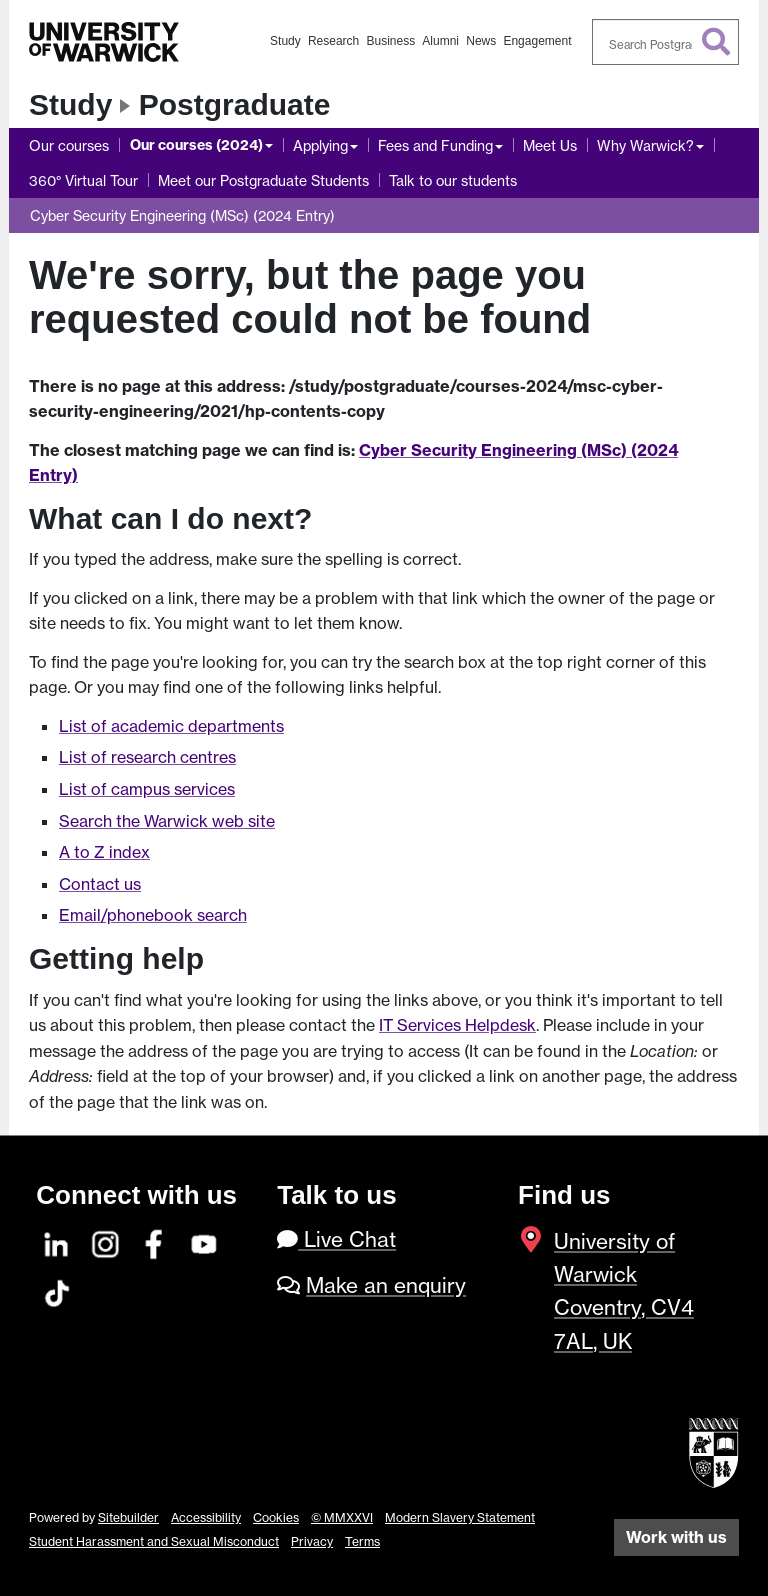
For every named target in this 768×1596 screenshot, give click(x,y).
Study (285, 41)
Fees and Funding (435, 145)
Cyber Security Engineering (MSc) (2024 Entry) (182, 215)
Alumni (440, 41)
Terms (362, 1541)
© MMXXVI (342, 1517)
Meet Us (550, 145)
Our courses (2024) (196, 145)
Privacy (312, 1541)
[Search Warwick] (666, 42)
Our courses (69, 145)
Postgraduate (235, 104)
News (481, 41)
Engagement (537, 41)
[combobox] (666, 42)
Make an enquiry (386, 1285)
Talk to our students (453, 180)
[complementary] (722, 1550)
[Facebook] (155, 1241)
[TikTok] (57, 1290)
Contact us (100, 884)
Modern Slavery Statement (460, 1517)
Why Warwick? (645, 145)
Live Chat (336, 1239)
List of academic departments (171, 726)
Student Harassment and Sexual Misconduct (154, 1541)
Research (333, 41)
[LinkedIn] (57, 1241)
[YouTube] (205, 1241)
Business (390, 41)
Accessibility (206, 1517)
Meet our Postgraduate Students (263, 180)
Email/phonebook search (153, 915)
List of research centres (147, 757)
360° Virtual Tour (83, 180)
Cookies (276, 1517)
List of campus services (147, 789)
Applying (320, 145)
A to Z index (104, 852)
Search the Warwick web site (167, 821)
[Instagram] (106, 1241)
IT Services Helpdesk (457, 1025)
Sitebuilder (128, 1517)
